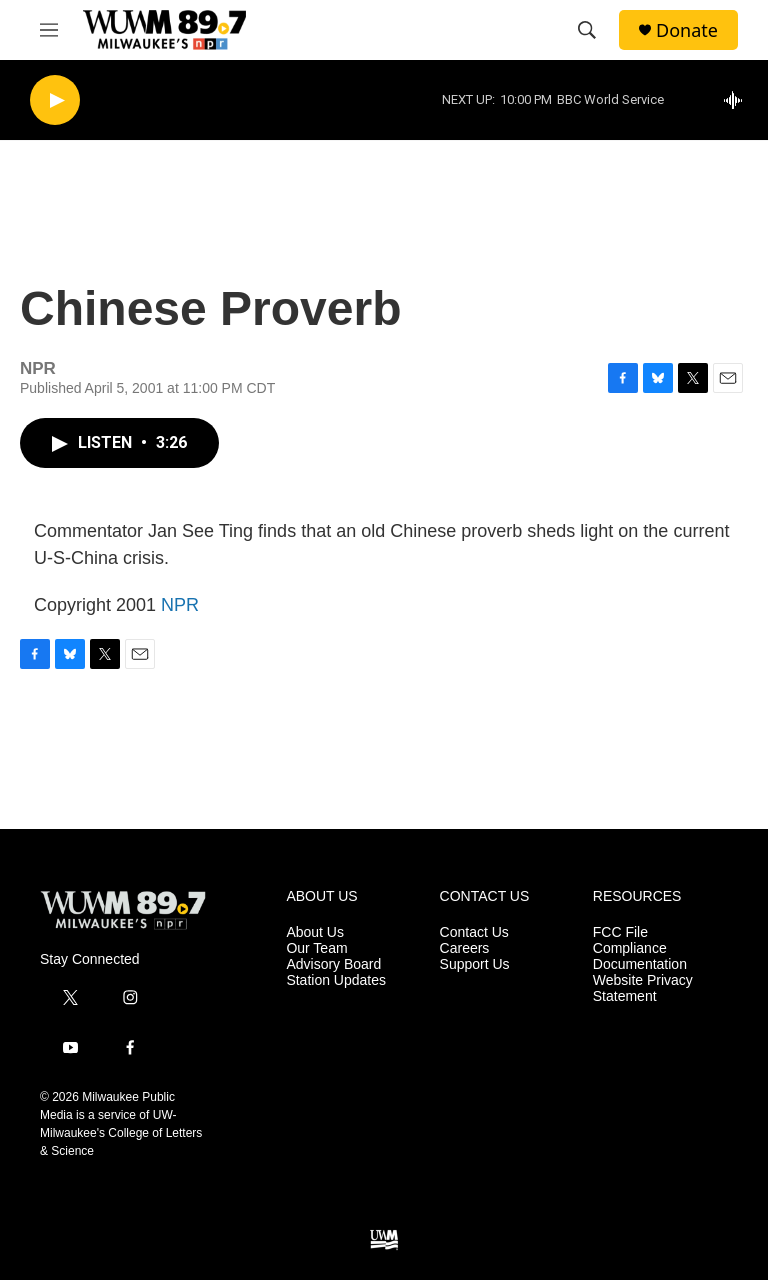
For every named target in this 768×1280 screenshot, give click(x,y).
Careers (465, 948)
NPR (180, 605)
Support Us (475, 964)
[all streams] (738, 100)
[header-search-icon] (587, 30)
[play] (55, 100)
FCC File (620, 932)
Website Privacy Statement (643, 988)
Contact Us (474, 932)
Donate (687, 30)
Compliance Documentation (640, 956)
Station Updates (336, 980)
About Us (315, 932)
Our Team (316, 948)
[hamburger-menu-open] (49, 30)
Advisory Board (333, 964)
